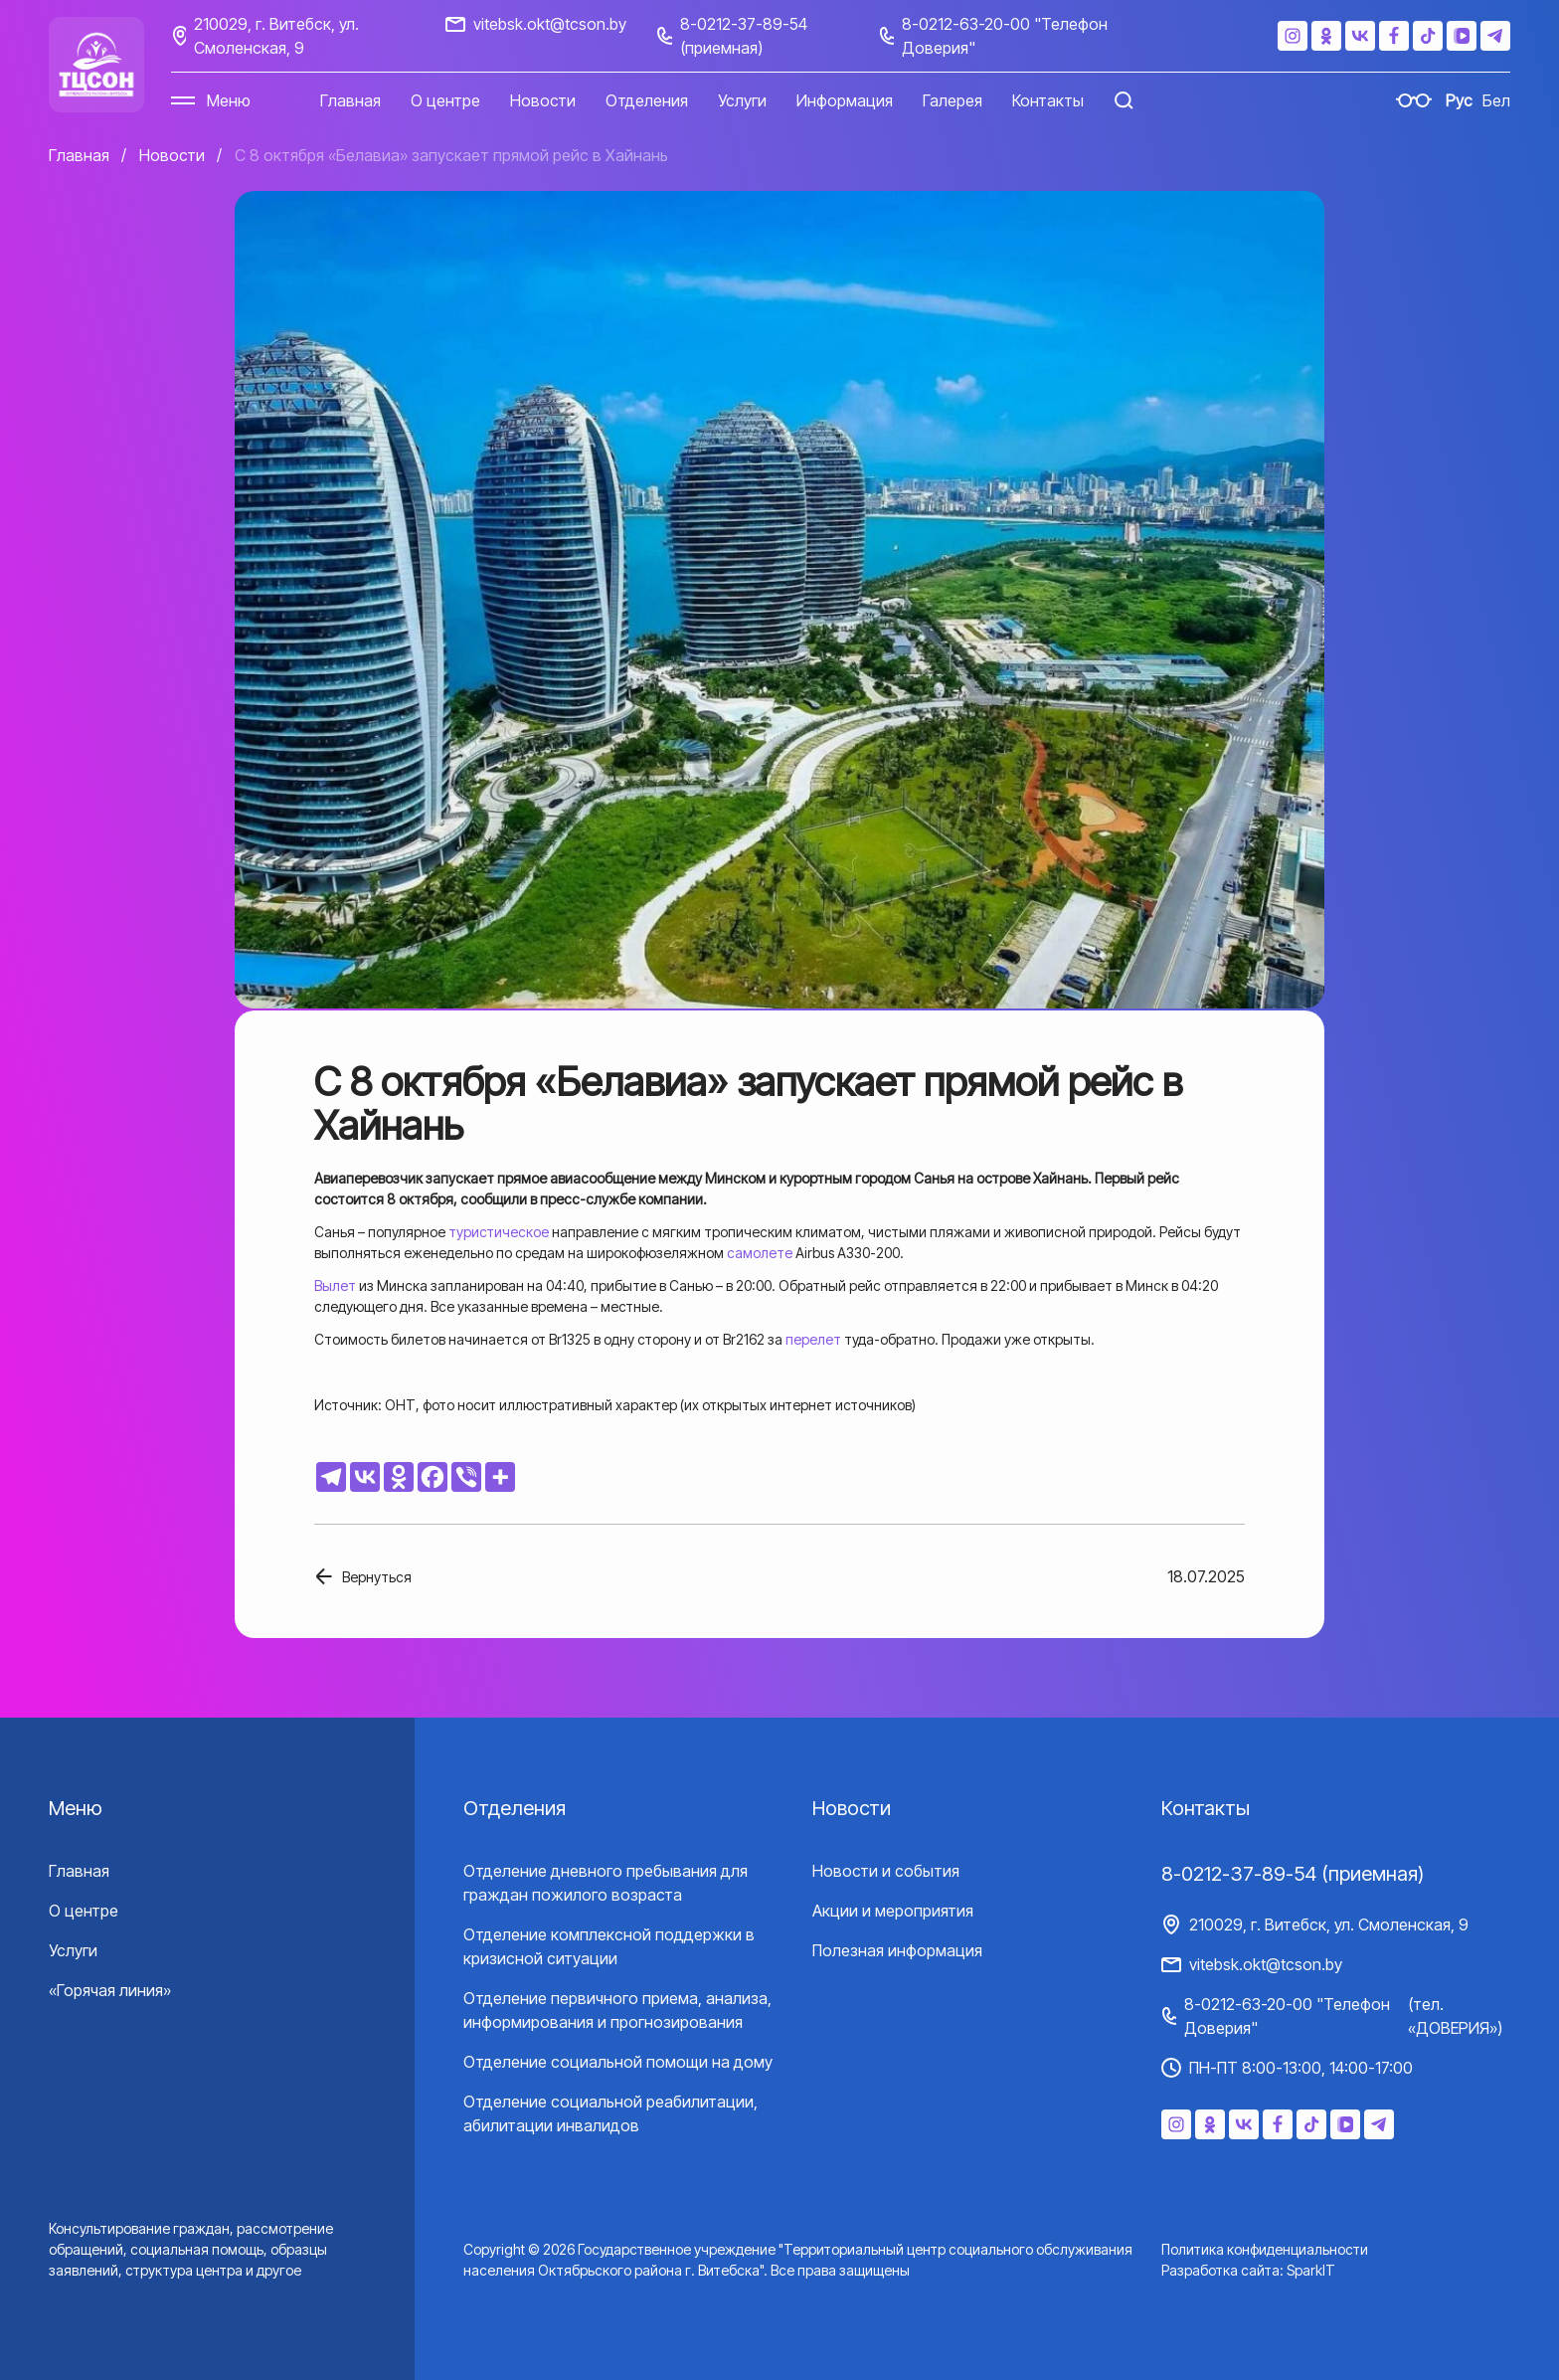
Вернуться (377, 1576)
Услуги (742, 100)
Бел (1496, 100)
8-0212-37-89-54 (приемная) (743, 36)
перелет (813, 1339)
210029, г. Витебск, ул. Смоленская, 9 (276, 36)
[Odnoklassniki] (399, 1477)
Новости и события (885, 1871)
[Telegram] (331, 1477)
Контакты (1048, 100)
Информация (844, 100)
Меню (229, 100)
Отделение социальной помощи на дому (618, 2062)
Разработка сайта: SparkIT (1248, 2270)
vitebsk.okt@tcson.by (549, 24)
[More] (500, 1477)
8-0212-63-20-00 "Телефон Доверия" (1005, 36)
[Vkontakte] (365, 1477)
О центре (445, 100)
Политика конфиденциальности (1264, 2249)
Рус (1459, 100)
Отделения (647, 100)
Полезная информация (897, 1950)
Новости (543, 100)
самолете (759, 1252)
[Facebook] (432, 1477)
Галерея (952, 100)
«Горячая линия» (110, 1990)
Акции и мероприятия (892, 1911)
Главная (350, 100)
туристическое (498, 1231)
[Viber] (466, 1477)
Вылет (335, 1285)
